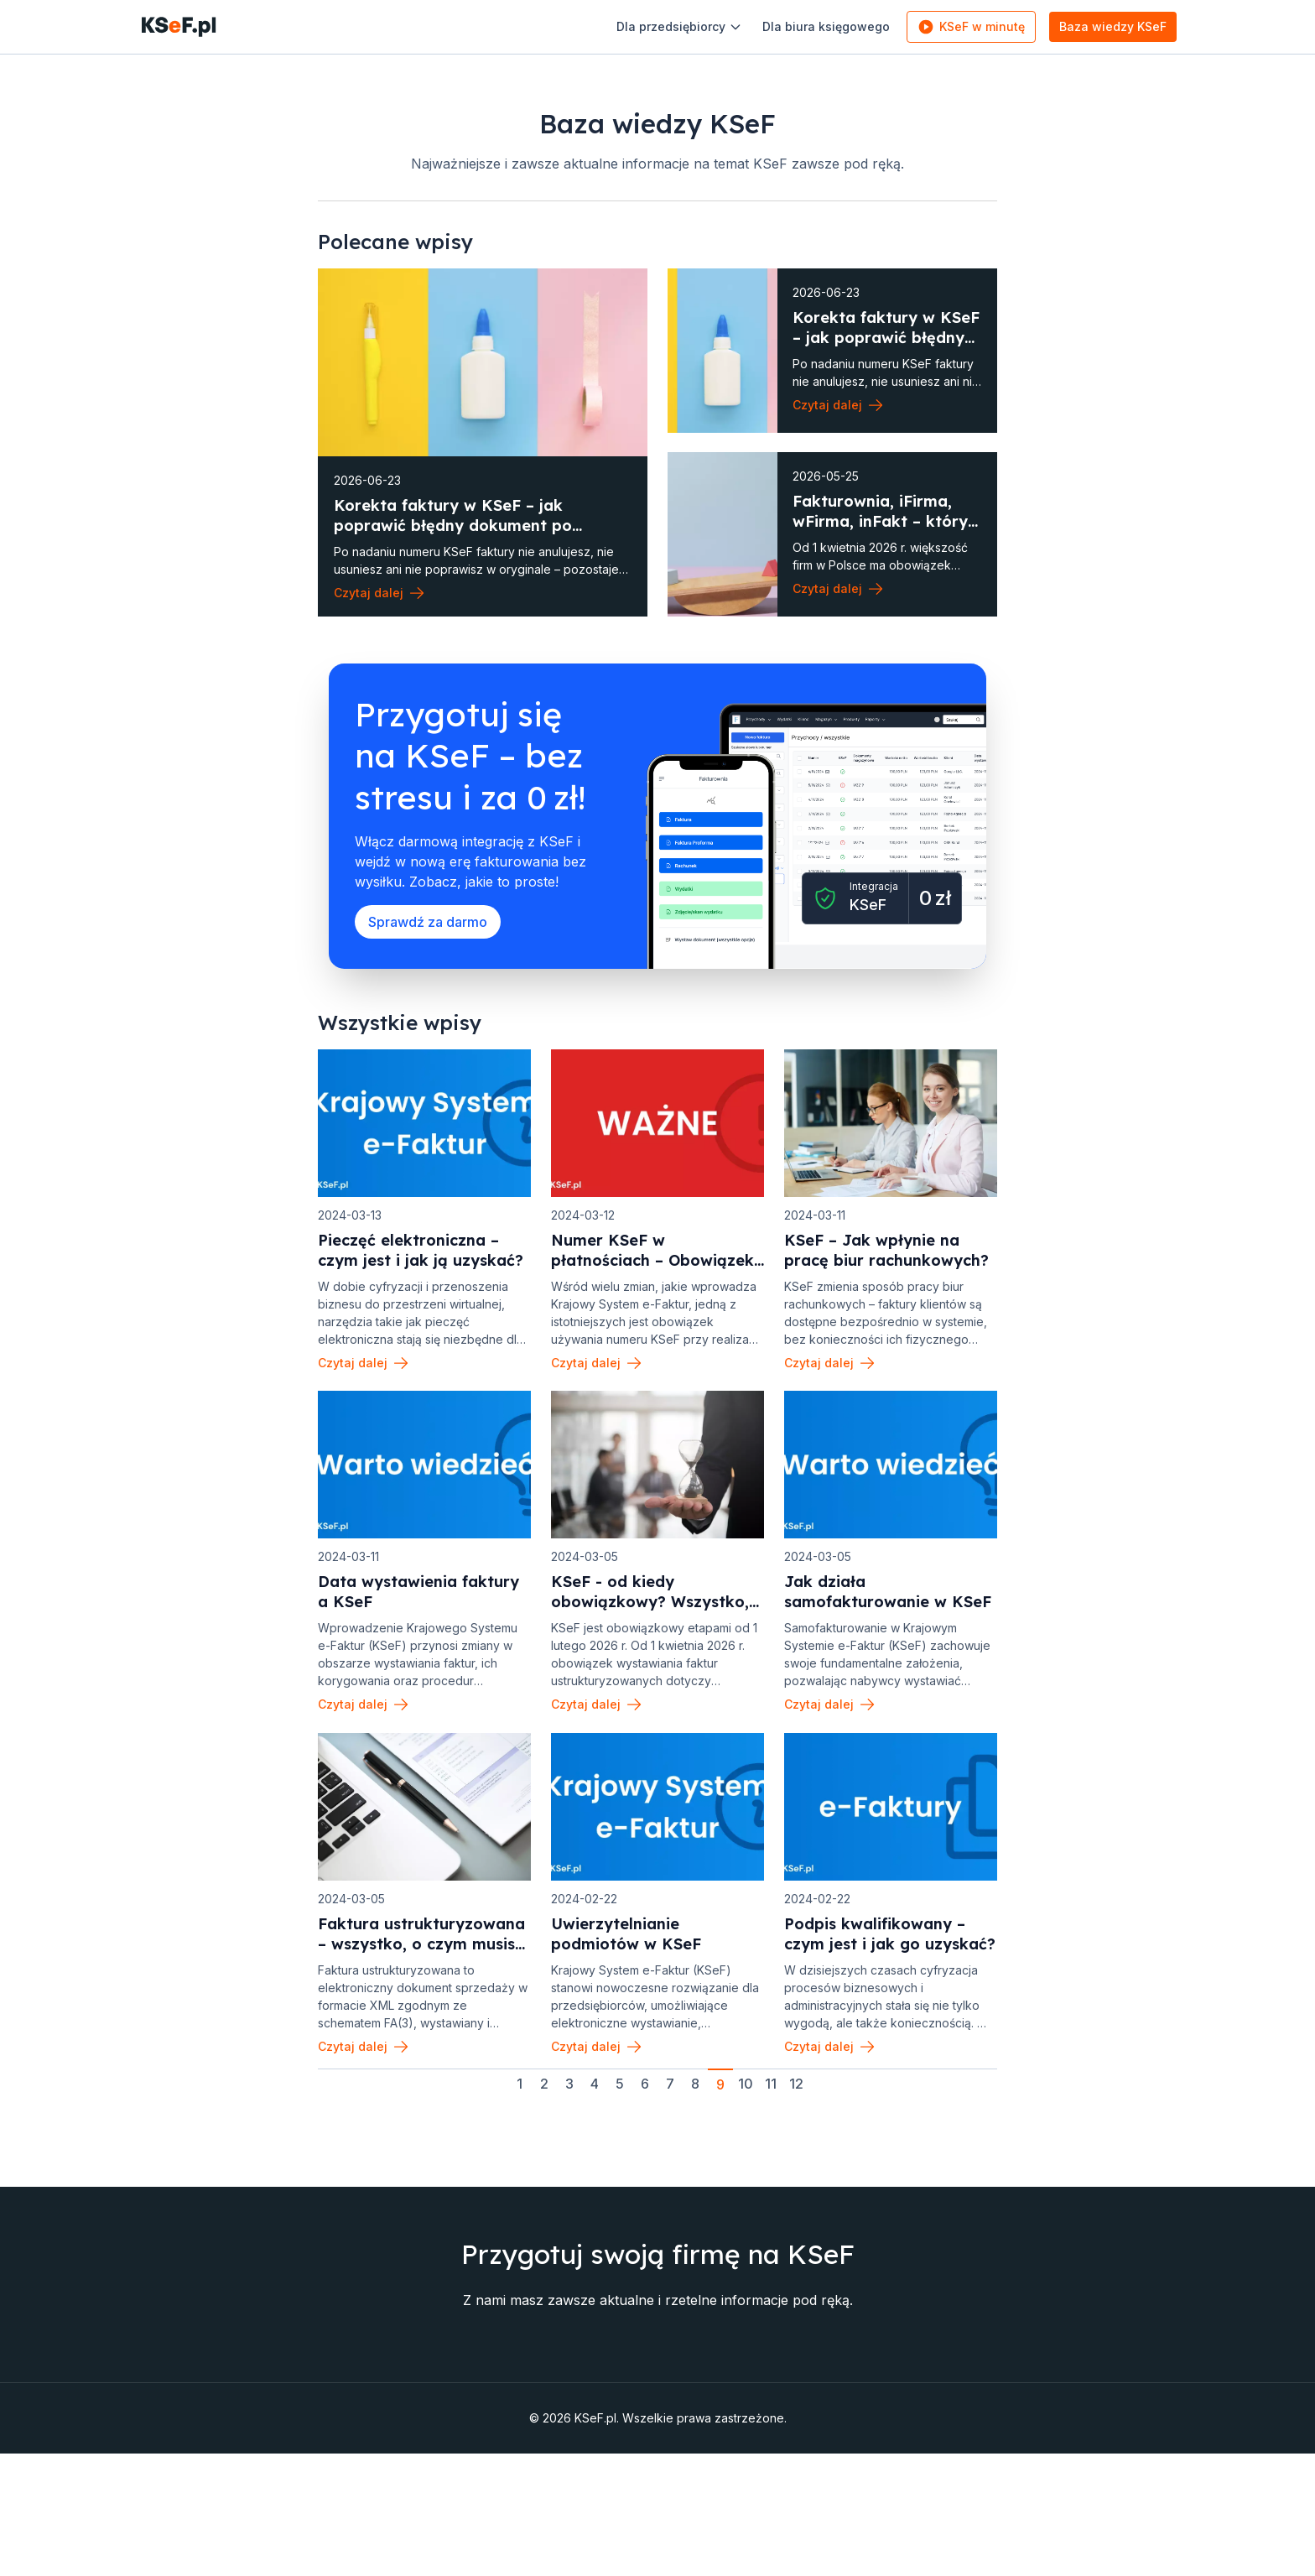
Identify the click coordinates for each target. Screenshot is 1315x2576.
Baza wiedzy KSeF (1103, 26)
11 (771, 2127)
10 (745, 2127)
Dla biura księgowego (817, 26)
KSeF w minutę (962, 26)
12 (796, 2127)
